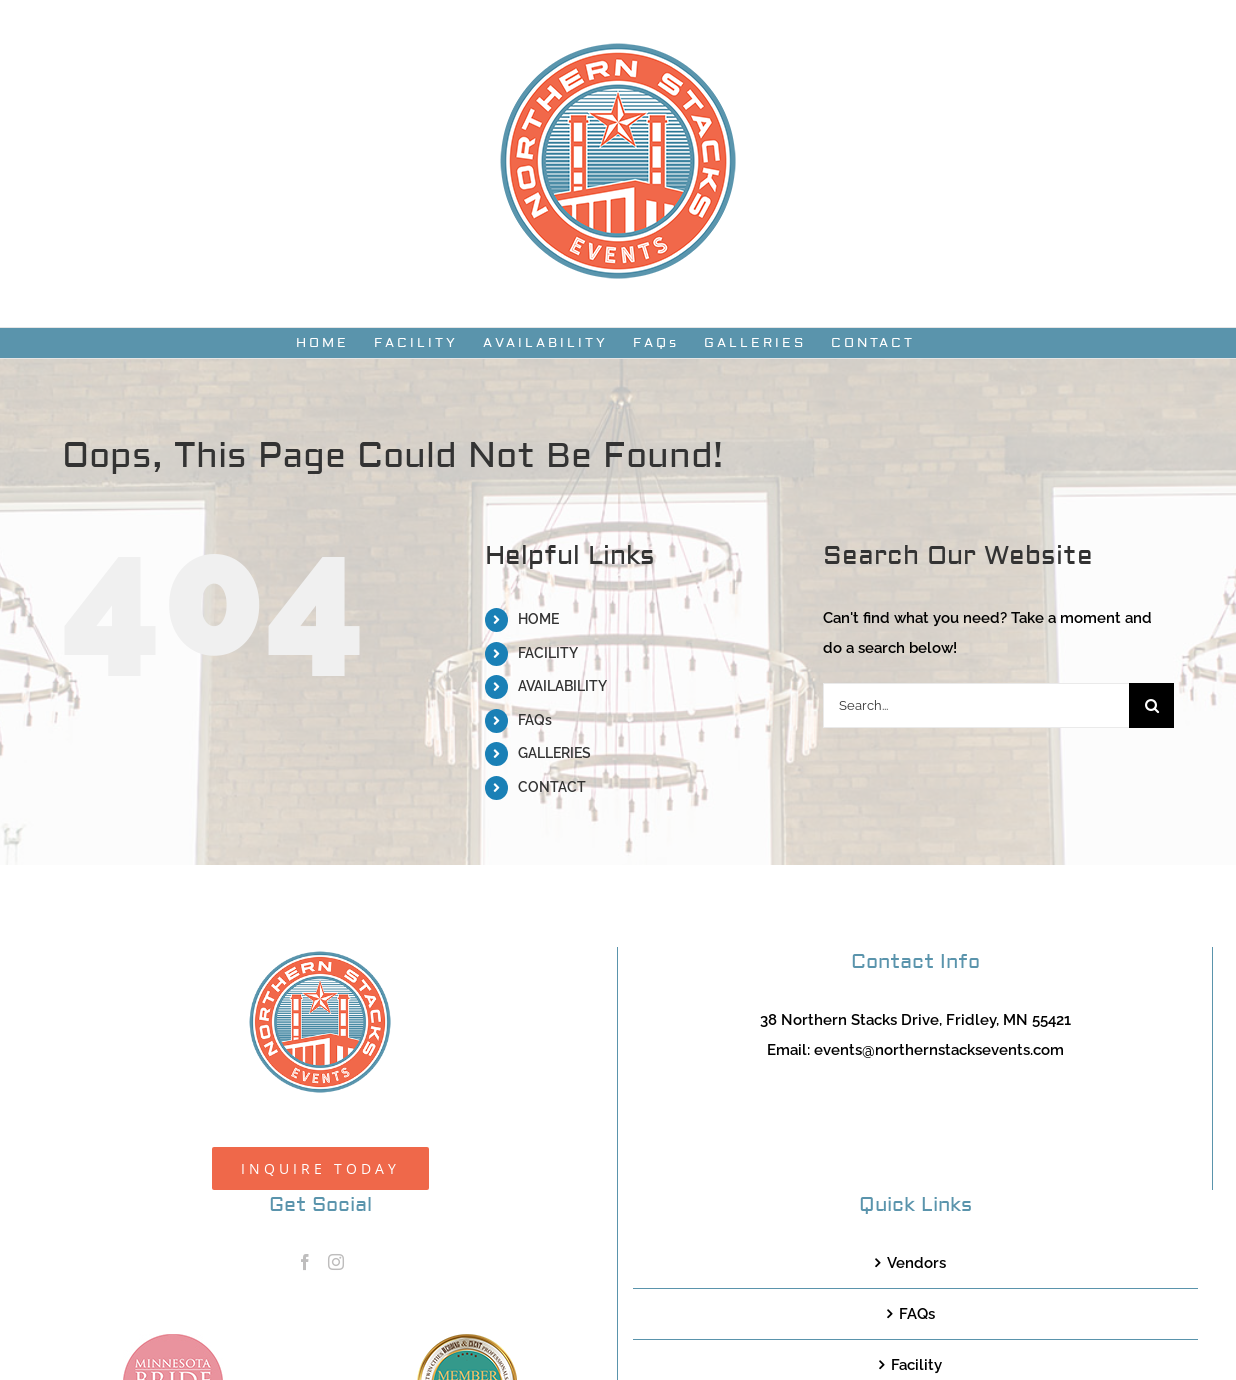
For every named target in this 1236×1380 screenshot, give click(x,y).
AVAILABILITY (562, 686)
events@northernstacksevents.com (939, 1050)
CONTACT (552, 787)
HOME (538, 619)
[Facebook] (305, 1262)
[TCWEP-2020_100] (467, 1341)
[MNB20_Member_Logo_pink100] (173, 1341)
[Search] (1151, 705)
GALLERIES (554, 753)
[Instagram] (336, 1262)
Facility (916, 1365)
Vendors (916, 1263)
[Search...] (976, 705)
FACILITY (548, 653)
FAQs (535, 720)
